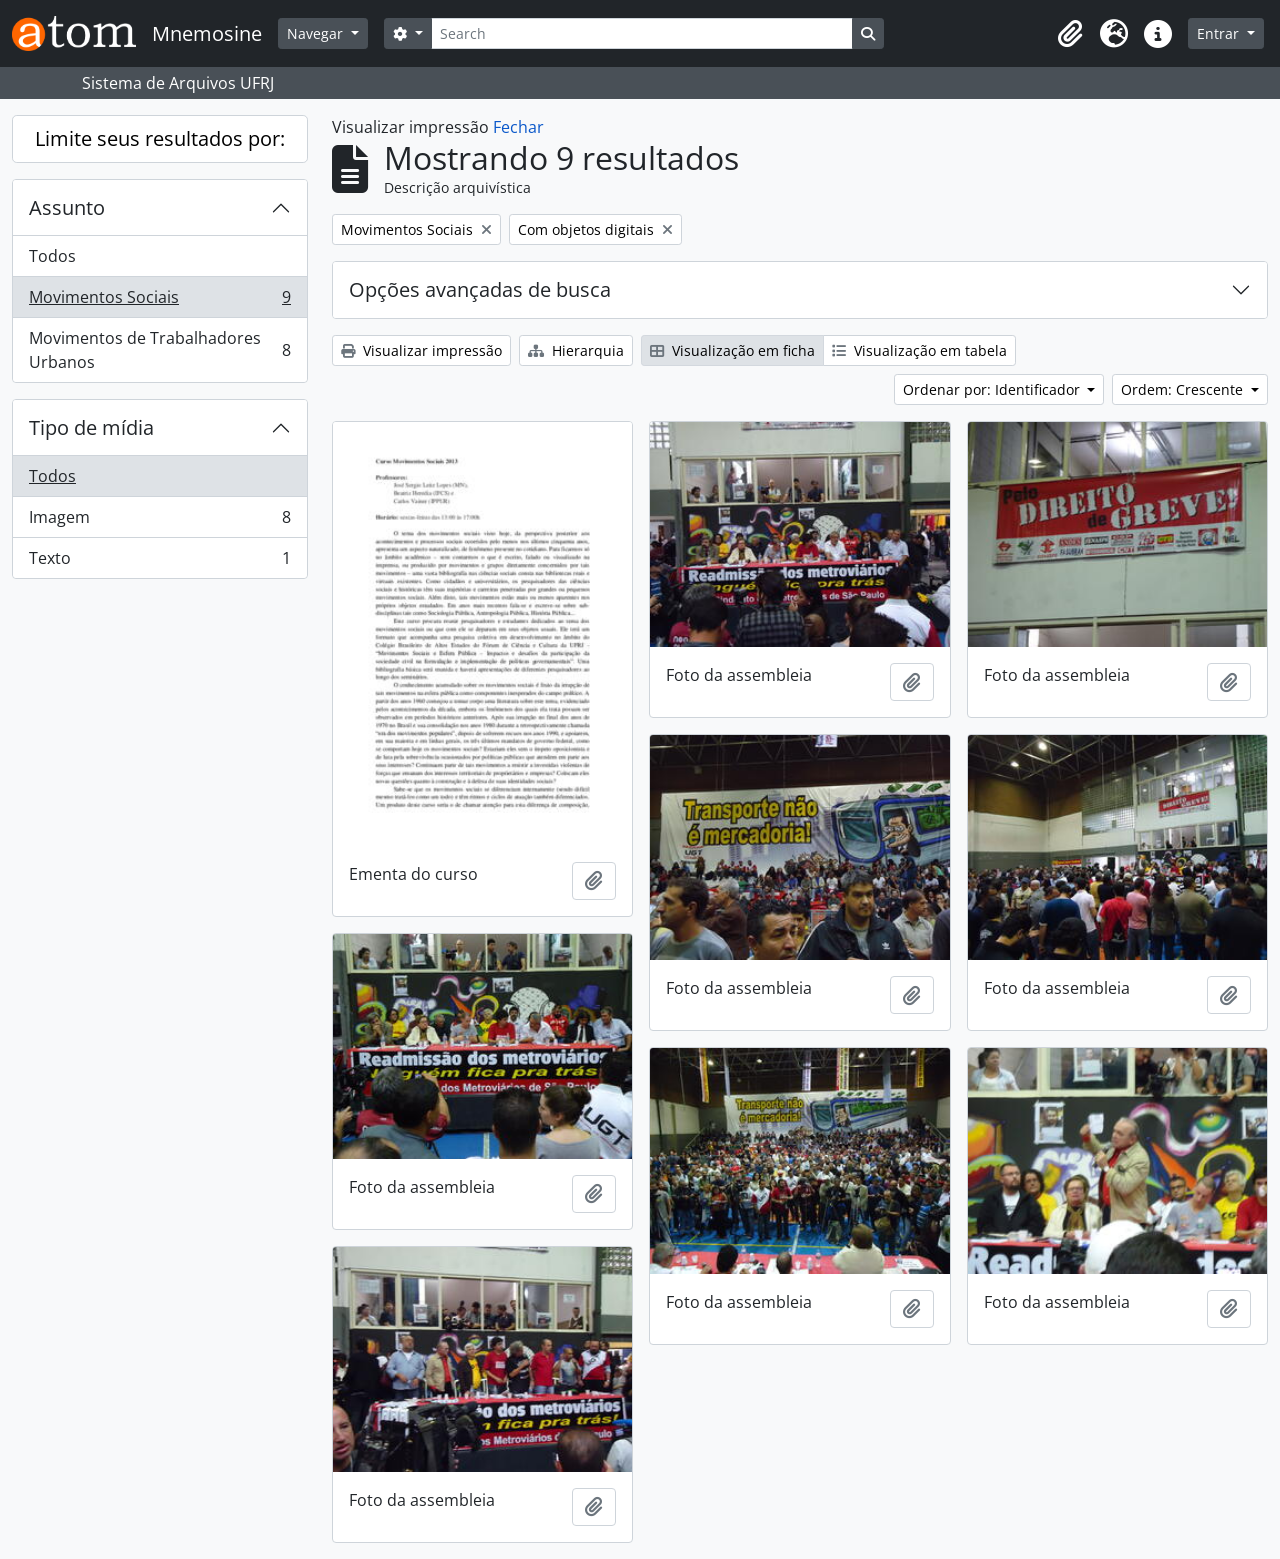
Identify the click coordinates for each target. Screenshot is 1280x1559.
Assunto (67, 207)
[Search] (642, 33)
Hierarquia (576, 350)
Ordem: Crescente (1184, 389)
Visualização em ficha (732, 350)
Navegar (317, 33)
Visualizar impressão (421, 350)
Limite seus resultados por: (160, 138)
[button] (1070, 34)
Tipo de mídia (91, 427)
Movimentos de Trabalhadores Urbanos (159, 350)
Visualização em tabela (919, 350)
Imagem (159, 521)
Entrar (1220, 33)
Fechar (518, 127)
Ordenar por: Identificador (993, 389)
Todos (52, 256)
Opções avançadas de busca (480, 289)
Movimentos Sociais (159, 301)
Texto (159, 562)
